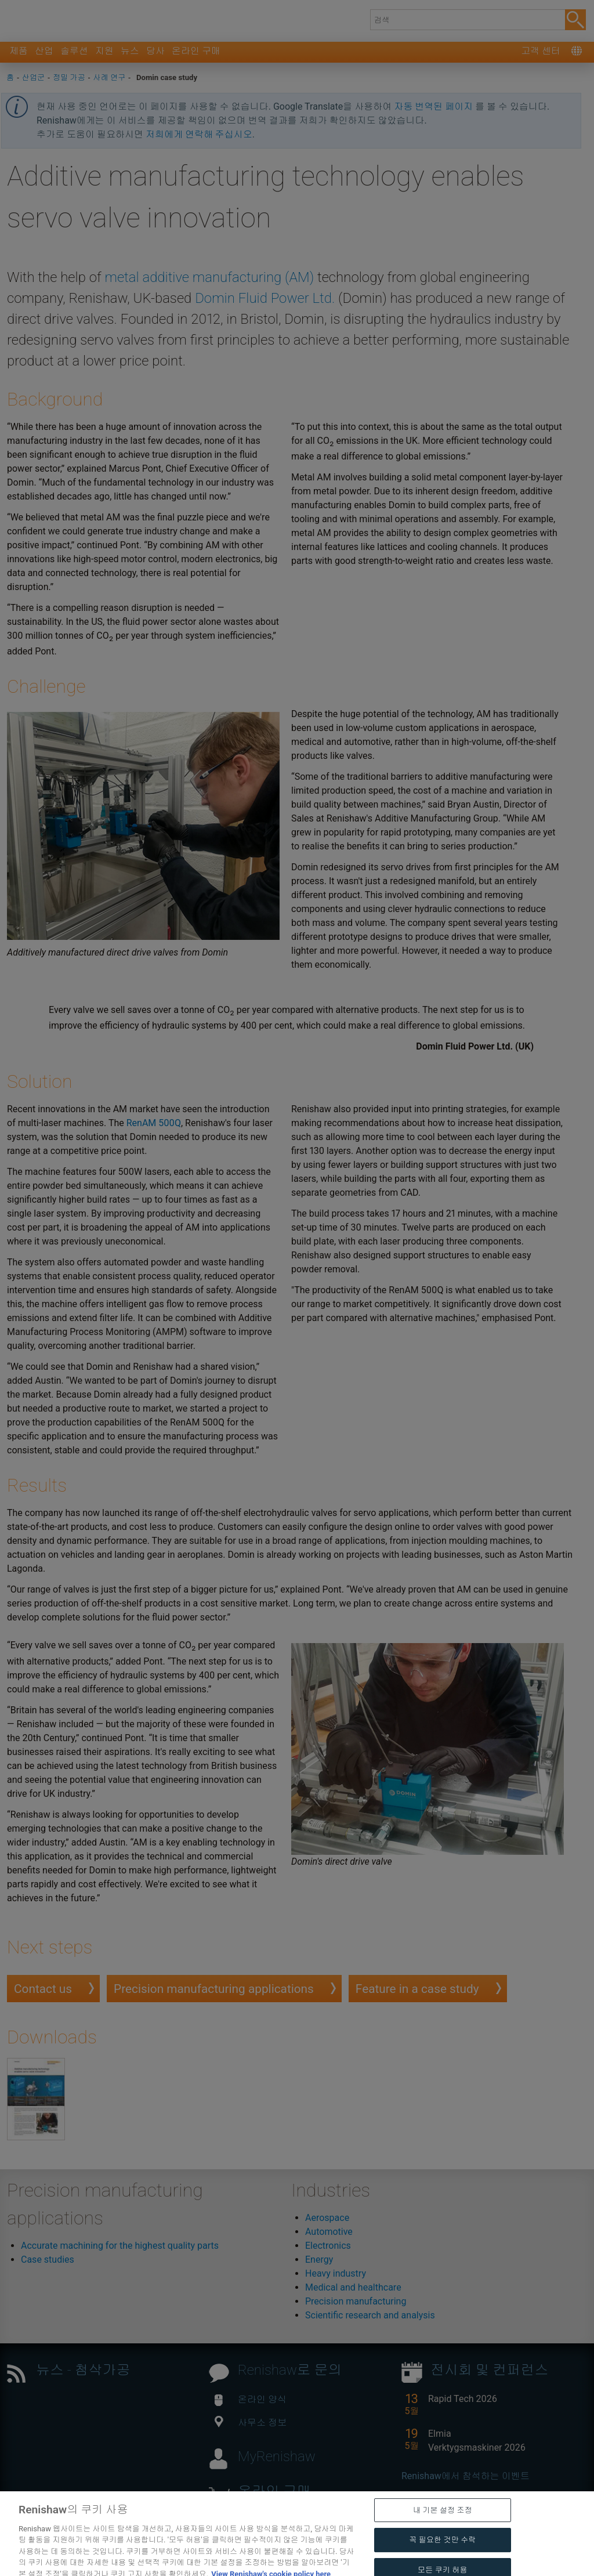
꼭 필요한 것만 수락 (442, 2557)
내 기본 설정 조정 (442, 2527)
